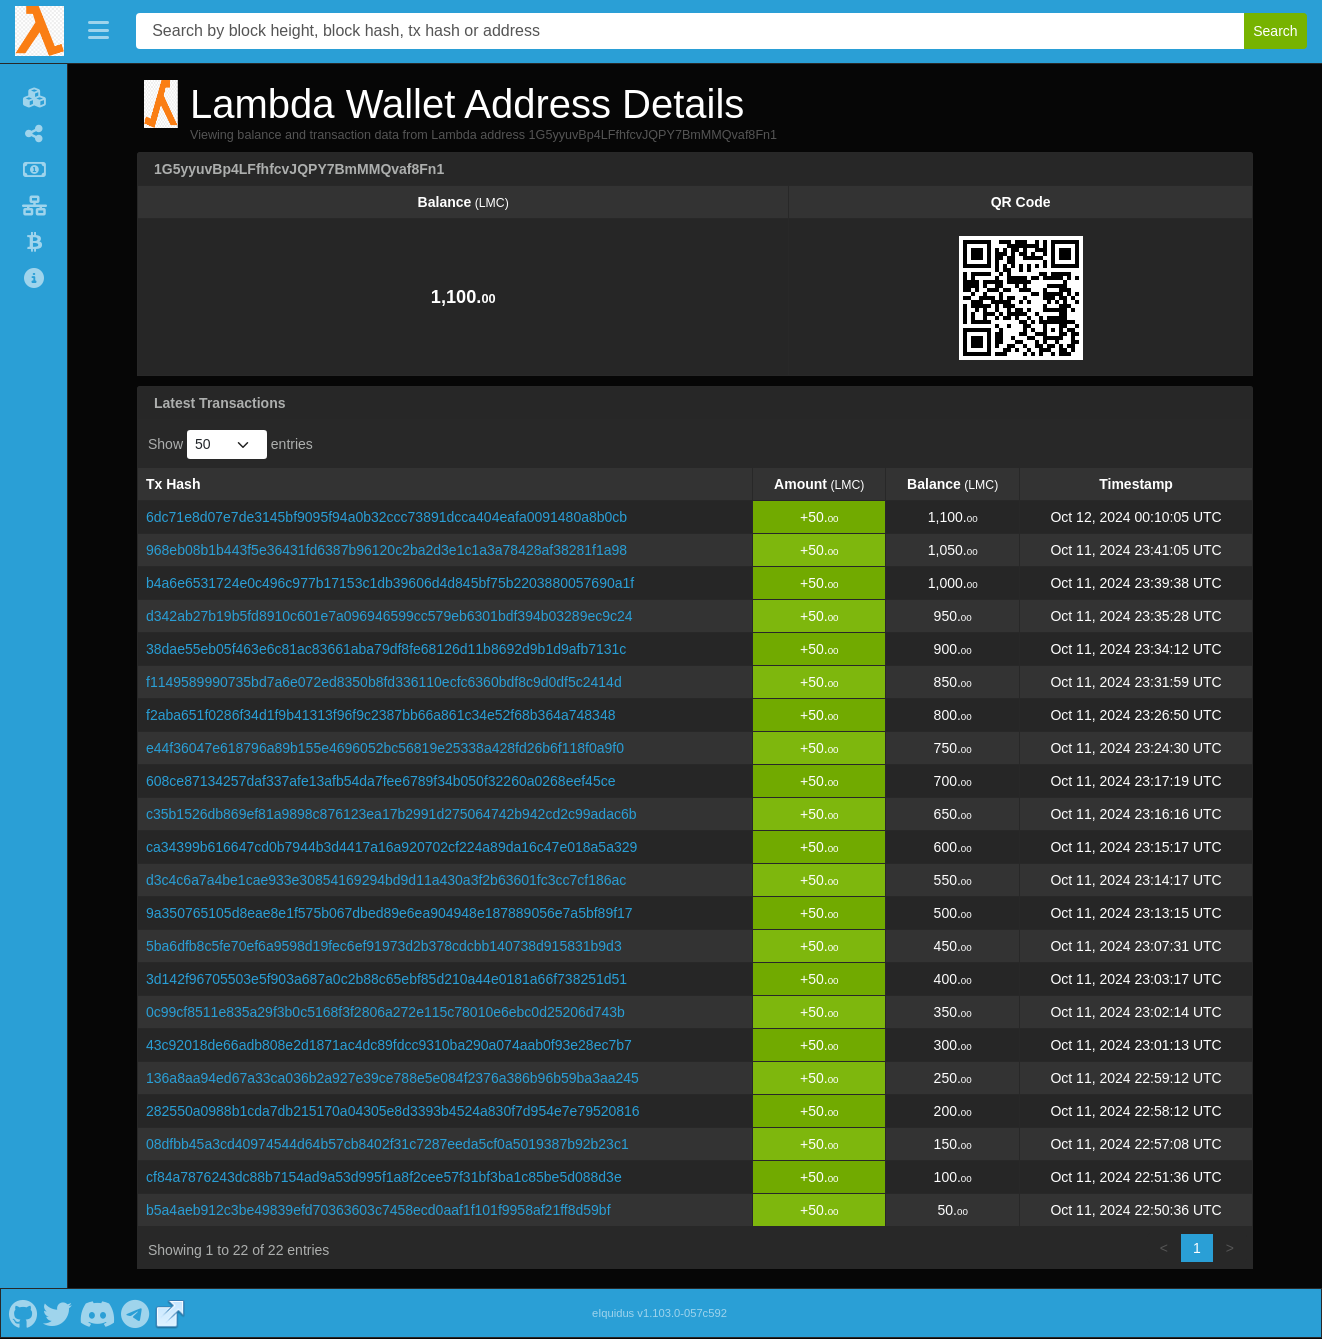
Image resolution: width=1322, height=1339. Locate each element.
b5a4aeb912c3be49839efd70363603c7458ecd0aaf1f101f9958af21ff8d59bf (378, 1210)
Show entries (230, 444)
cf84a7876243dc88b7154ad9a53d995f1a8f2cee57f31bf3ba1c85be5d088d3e (384, 1177)
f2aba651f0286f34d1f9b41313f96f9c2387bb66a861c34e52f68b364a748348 (380, 715)
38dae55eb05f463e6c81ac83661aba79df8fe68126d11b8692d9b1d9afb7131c (386, 649)
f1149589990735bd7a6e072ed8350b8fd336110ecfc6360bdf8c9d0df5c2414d (384, 682)
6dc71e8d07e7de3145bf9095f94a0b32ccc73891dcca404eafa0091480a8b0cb (386, 517)
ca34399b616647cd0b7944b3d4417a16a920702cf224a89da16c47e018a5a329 (391, 847)
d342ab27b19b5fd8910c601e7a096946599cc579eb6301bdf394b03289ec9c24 (389, 616)
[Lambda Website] (170, 1313)
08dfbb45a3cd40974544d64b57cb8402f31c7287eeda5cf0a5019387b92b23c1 (387, 1144)
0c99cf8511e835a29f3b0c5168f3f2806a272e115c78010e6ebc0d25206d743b (385, 1012)
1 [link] (1197, 1248)
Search (1275, 31)
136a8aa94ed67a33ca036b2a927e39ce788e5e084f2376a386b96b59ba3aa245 (392, 1078)
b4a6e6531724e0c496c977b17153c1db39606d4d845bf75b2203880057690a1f (390, 583)
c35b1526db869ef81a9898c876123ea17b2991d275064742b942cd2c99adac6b (391, 814)
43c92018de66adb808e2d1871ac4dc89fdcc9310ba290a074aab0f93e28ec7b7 (389, 1045)
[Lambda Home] (39, 31)
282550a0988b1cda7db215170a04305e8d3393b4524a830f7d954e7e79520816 (393, 1111)
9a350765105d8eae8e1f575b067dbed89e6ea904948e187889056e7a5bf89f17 (389, 913)
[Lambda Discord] (96, 1313)
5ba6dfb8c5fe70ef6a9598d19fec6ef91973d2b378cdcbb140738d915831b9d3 (384, 946)
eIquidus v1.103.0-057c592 (659, 1313)
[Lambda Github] (22, 1313)
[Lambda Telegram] (135, 1313)
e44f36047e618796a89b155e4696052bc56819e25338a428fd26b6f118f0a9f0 (385, 748)
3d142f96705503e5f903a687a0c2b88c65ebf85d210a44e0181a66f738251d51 (386, 979)
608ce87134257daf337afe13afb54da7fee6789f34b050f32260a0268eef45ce (380, 781)
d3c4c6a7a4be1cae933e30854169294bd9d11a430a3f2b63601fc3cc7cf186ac (386, 880)
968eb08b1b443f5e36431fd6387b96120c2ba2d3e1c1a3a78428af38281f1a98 (386, 550)
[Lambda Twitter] (58, 1313)
